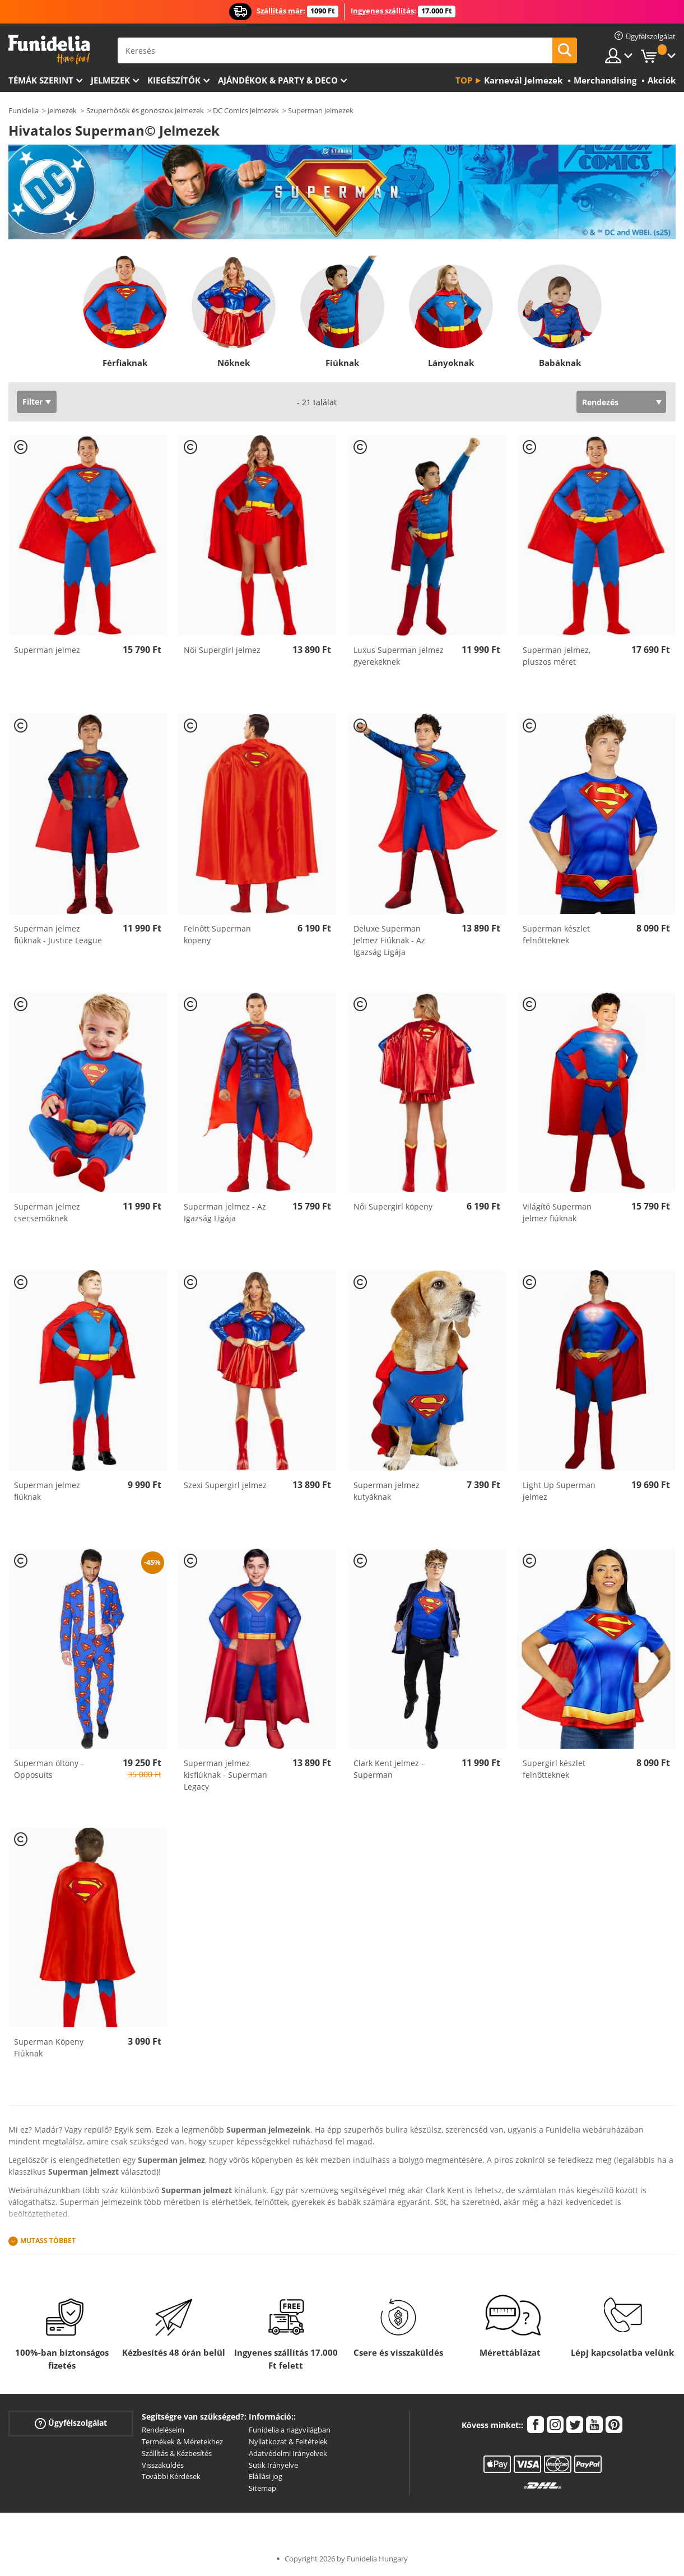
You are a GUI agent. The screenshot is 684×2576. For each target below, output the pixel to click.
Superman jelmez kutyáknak (386, 1491)
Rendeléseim (163, 2430)
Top (463, 80)
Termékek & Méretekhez (182, 2441)
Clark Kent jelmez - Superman (388, 1769)
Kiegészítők (174, 80)
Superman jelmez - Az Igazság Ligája (225, 1212)
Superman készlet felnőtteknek (556, 934)
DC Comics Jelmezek (246, 110)
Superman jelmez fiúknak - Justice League (58, 934)
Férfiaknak (125, 362)
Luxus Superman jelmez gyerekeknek (398, 656)
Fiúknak (342, 362)
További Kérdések (171, 2476)
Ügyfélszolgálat (71, 2423)
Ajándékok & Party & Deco (278, 80)
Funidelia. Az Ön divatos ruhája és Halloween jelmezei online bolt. (49, 49)
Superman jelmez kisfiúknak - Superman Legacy (225, 1775)
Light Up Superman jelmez (559, 1491)
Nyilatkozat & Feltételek (288, 2441)
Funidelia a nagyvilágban (290, 2430)
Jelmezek (110, 80)
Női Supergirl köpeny (392, 1206)
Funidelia (23, 110)
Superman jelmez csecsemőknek (47, 1212)
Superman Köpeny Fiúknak (48, 2047)
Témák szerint (40, 80)
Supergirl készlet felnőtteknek (554, 1769)
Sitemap (262, 2488)
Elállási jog (265, 2476)
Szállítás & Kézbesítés (177, 2453)
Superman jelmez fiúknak (47, 1491)
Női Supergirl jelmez (222, 650)
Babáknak (559, 362)
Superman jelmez (47, 650)
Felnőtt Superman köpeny (217, 934)
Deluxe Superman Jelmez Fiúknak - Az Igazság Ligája (389, 940)
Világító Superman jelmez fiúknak (557, 1212)
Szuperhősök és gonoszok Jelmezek (145, 110)
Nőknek (233, 362)
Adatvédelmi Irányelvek (288, 2453)
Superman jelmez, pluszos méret (556, 656)
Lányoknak (451, 362)
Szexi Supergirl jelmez (225, 1485)
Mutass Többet (48, 2241)
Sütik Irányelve (273, 2465)
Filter (32, 401)
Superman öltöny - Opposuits (48, 1769)
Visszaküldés (163, 2465)
